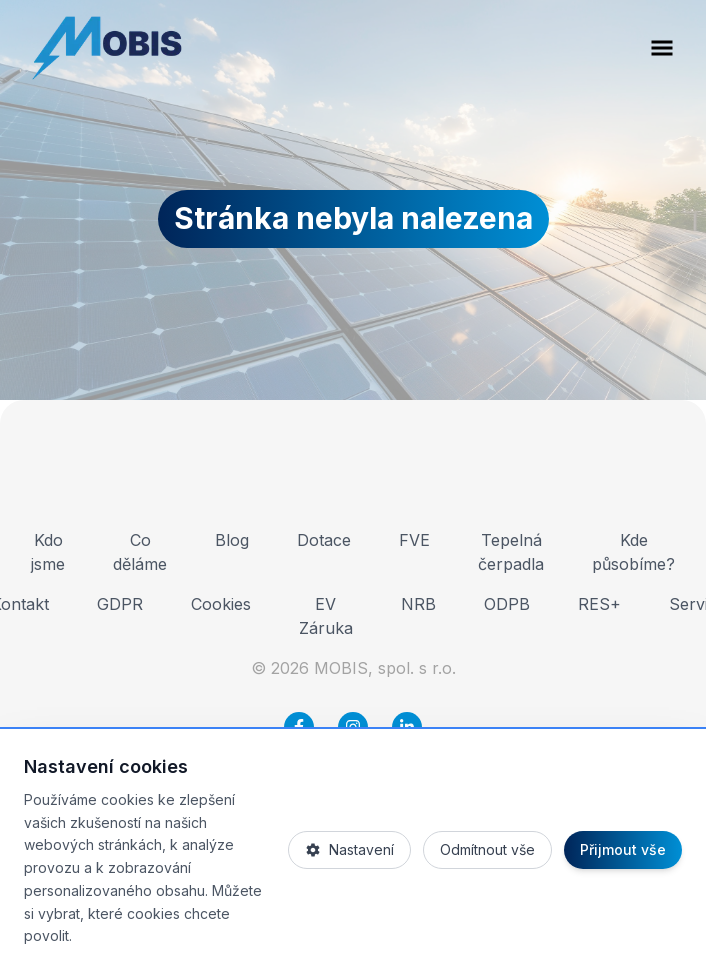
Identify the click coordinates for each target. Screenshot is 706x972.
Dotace (324, 540)
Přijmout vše (623, 849)
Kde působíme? (633, 552)
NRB (418, 604)
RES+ (599, 604)
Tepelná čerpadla (511, 552)
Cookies (221, 604)
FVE (414, 540)
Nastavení (349, 849)
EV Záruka (326, 616)
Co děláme (140, 552)
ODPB (507, 604)
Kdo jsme (48, 552)
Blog (232, 540)
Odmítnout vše (487, 849)
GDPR (120, 604)
